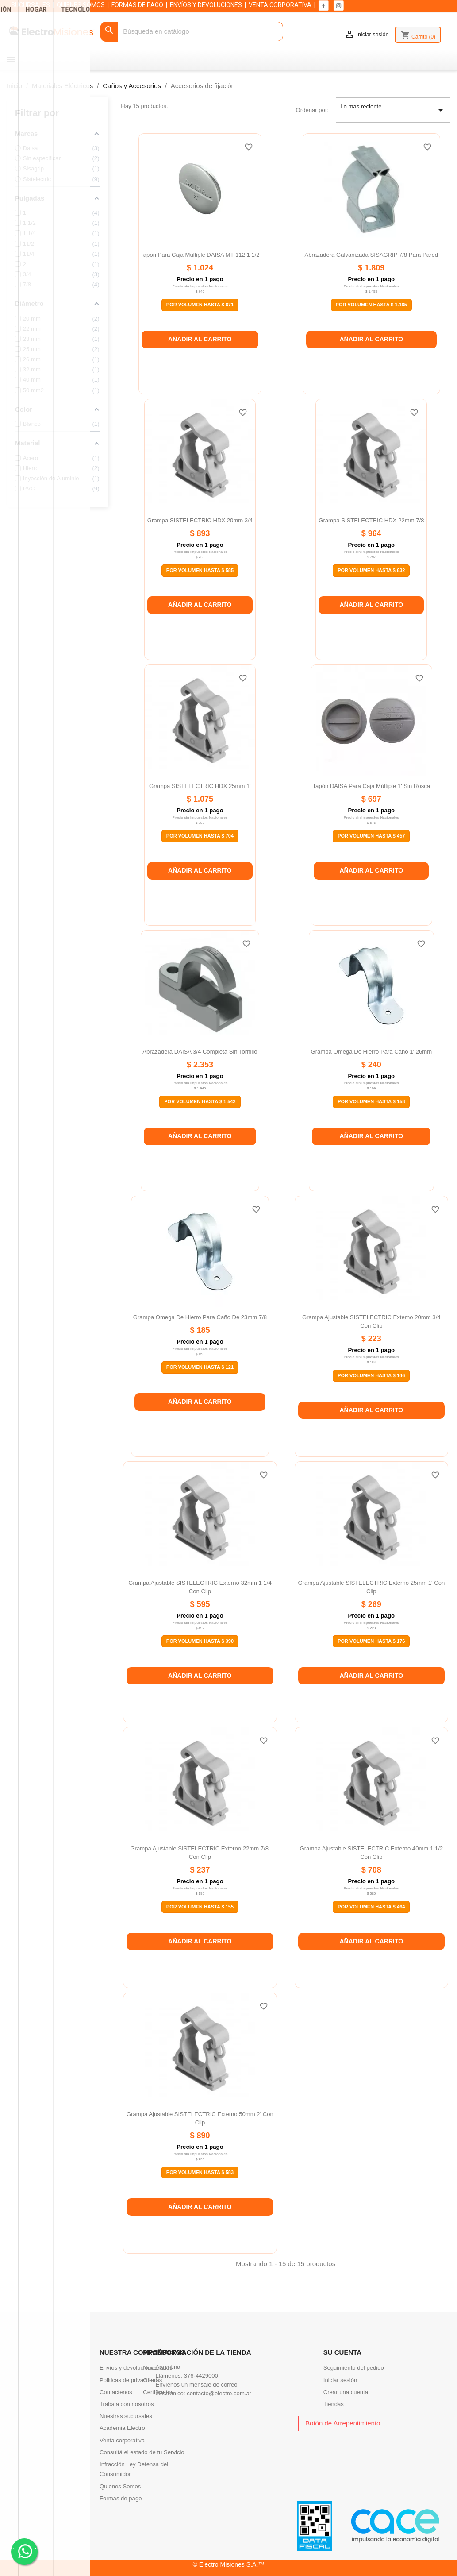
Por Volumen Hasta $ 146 (371, 1375)
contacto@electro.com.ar (219, 2393)
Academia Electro (122, 2428)
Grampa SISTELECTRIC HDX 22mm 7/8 (371, 520)
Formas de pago (121, 2498)
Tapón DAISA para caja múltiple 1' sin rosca (371, 786)
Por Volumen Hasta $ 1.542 (199, 1101)
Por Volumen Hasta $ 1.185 (371, 304)
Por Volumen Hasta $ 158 (371, 1101)
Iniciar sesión (340, 2380)
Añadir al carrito (200, 339)
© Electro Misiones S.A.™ (229, 2564)
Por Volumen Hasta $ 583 (200, 2172)
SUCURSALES (30, 4)
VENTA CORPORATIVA (280, 4)
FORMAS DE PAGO (137, 4)
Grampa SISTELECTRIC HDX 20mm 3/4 (200, 520)
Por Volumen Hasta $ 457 (371, 835)
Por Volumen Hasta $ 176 (371, 1641)
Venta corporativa (122, 2440)
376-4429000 (201, 2375)
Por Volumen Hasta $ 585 (200, 570)
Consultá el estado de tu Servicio (142, 2452)
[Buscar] (191, 32)
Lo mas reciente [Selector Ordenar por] (392, 110)
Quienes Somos (120, 2486)
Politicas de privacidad (128, 2380)
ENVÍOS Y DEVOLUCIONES (206, 4)
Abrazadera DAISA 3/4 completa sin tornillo (199, 1051)
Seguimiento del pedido (353, 2367)
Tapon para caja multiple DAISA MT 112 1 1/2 (199, 254)
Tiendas (333, 2404)
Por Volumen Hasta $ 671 (200, 304)
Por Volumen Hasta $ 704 (200, 835)
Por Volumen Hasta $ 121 (200, 1367)
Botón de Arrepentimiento (342, 2423)
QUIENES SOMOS (81, 4)
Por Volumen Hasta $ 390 (200, 1641)
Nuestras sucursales (126, 2416)
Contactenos (116, 2392)
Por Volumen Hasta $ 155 (200, 1906)
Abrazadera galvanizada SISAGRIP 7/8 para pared (371, 254)
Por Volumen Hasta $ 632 (371, 570)
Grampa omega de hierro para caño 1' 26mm (371, 1051)
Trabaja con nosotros (127, 2404)
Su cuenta (342, 2352)
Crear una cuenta (345, 2392)
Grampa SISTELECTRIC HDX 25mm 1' (200, 786)
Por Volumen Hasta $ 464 (371, 1906)
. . (24, 2551)
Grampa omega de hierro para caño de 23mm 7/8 (200, 1317)
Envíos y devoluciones (128, 2367)
